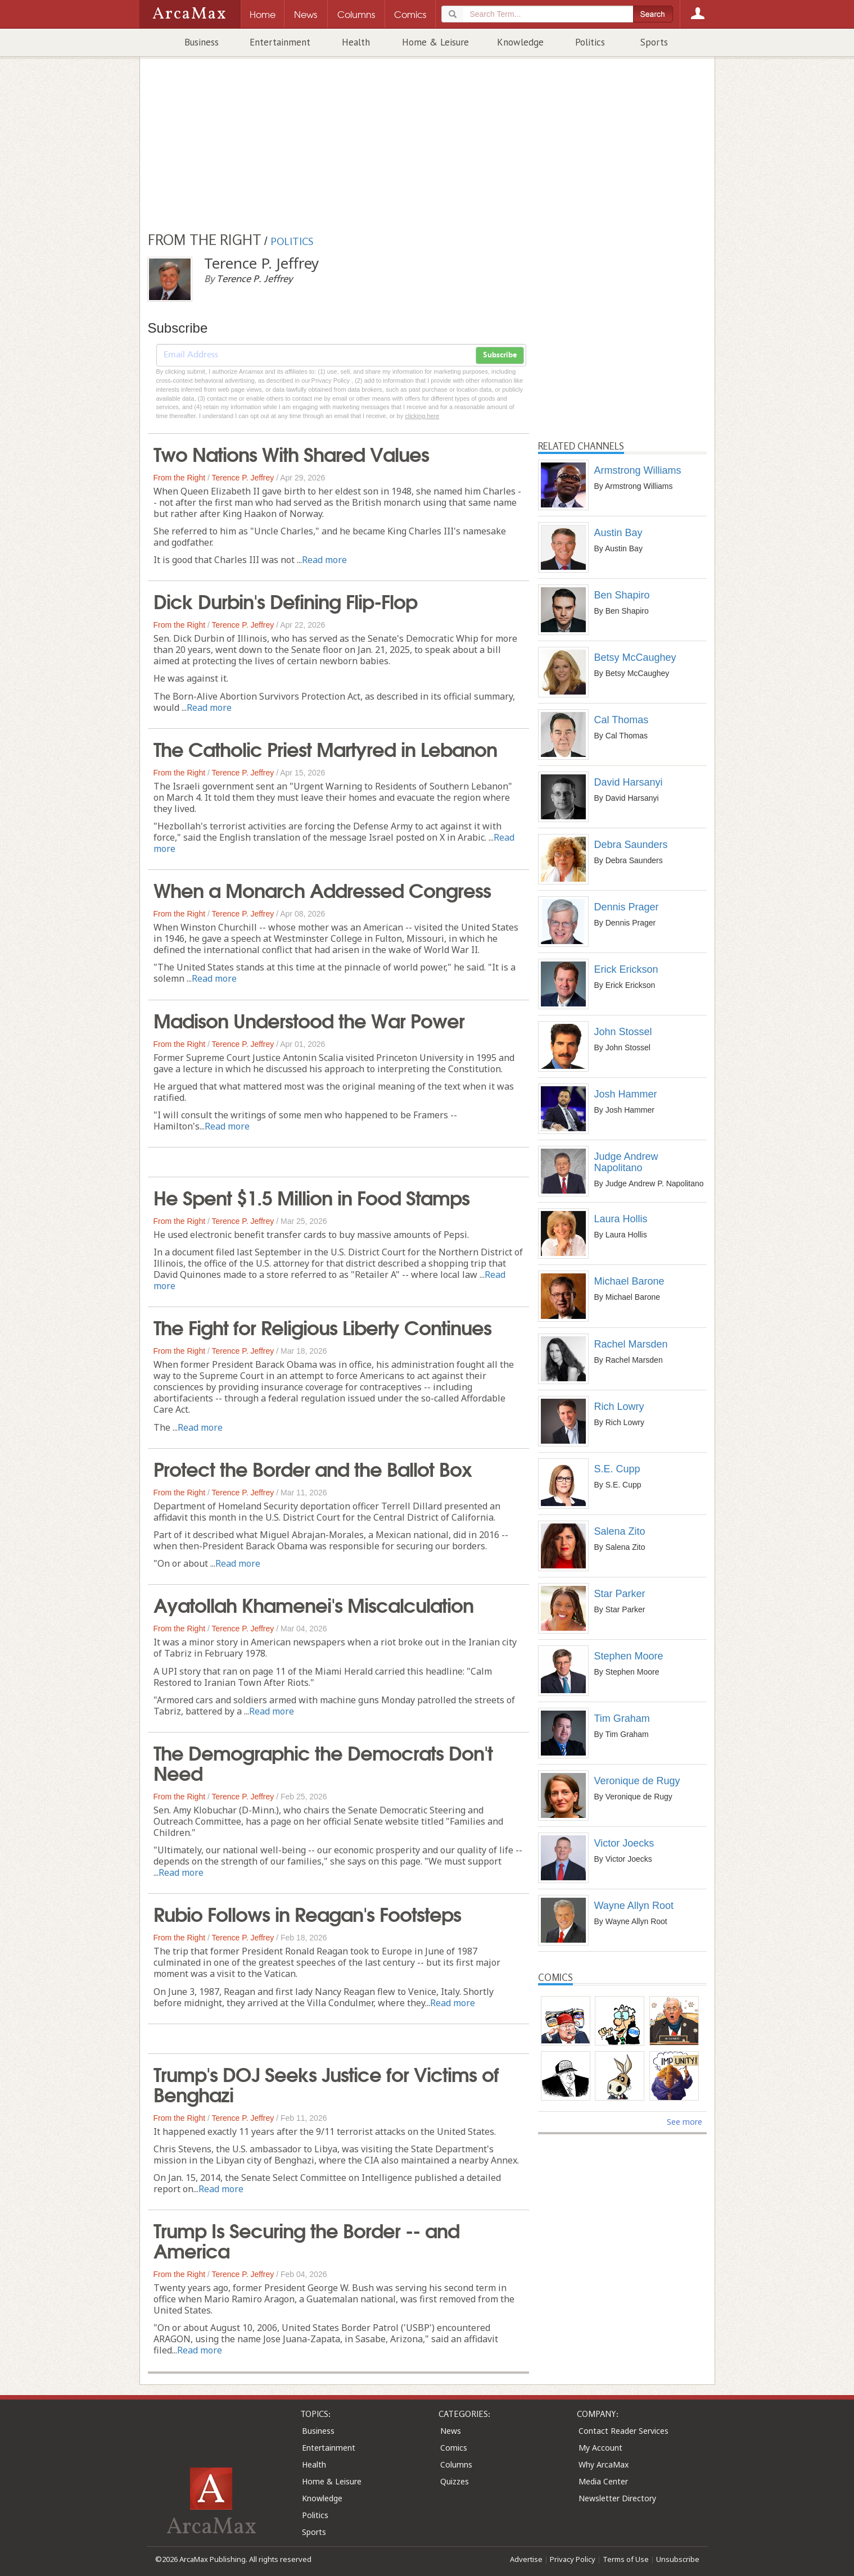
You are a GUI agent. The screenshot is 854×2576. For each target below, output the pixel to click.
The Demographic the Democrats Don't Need (322, 1761)
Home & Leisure (435, 42)
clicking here (422, 415)
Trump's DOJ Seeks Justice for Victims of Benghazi (326, 2083)
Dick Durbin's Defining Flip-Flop (285, 600)
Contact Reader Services (623, 2430)
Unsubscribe (677, 2559)
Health (356, 42)
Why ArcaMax (604, 2464)
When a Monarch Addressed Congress (322, 889)
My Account (600, 2447)
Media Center (603, 2481)
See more (684, 2121)
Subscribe (500, 355)
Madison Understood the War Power (308, 1019)
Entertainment (280, 42)
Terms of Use (626, 2559)
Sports (654, 42)
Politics (590, 42)
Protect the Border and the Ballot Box (312, 1467)
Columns (456, 2464)
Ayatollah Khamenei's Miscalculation (313, 1603)
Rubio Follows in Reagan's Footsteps (307, 1913)
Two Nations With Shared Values (291, 453)
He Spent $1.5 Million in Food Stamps (311, 1196)
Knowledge (520, 42)
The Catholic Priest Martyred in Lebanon (325, 748)
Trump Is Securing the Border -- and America (306, 2239)
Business (201, 42)
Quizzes (454, 2481)
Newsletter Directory (617, 2498)
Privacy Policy (572, 2559)
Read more (324, 560)
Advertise (526, 2559)
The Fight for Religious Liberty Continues (322, 1326)
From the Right (179, 477)
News (450, 2430)
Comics (453, 2447)
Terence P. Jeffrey (243, 477)
